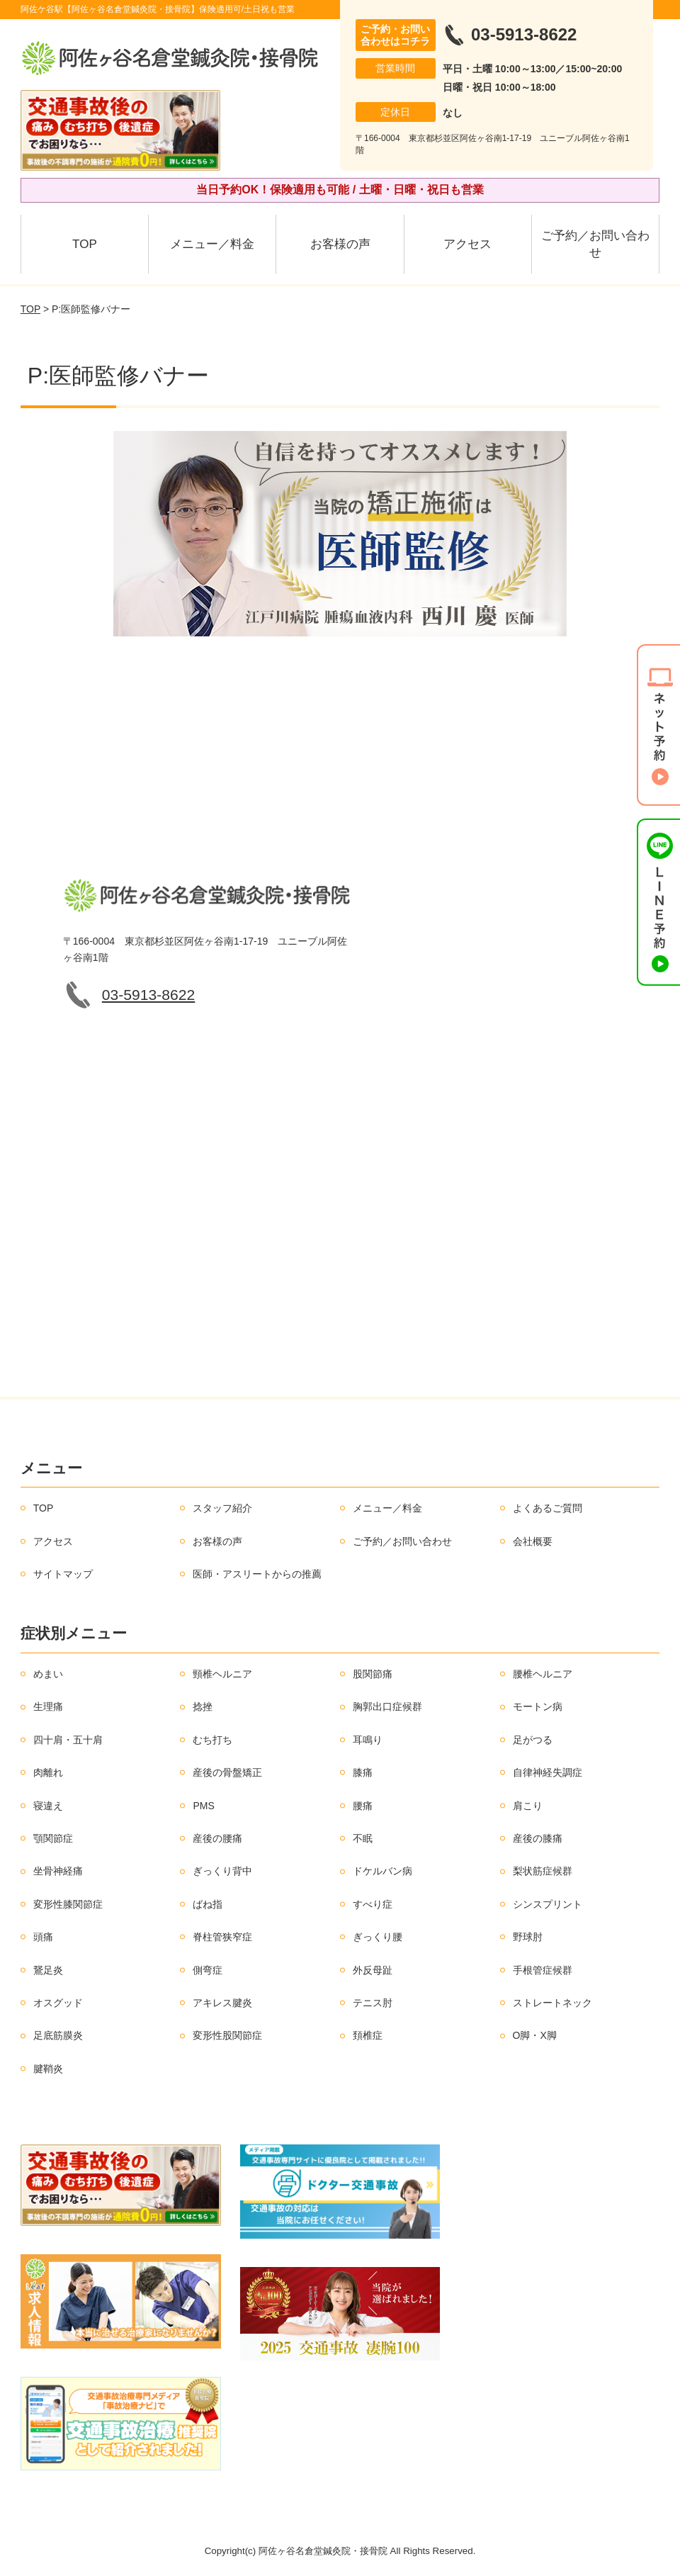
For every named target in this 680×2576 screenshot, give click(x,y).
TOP (84, 244)
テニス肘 (372, 2002)
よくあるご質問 (547, 1508)
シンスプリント (547, 1904)
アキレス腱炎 (222, 2002)
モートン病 (537, 1706)
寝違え (48, 1805)
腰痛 (363, 1805)
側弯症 (207, 1970)
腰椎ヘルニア (542, 1674)
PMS (203, 1805)
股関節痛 (372, 1674)
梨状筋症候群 (542, 1871)
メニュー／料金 (212, 244)
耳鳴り (367, 1739)
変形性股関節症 (227, 2035)
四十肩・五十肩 (68, 1739)
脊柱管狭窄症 (222, 1936)
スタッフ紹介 (222, 1508)
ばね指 (207, 1904)
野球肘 (528, 1936)
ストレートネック (552, 2002)
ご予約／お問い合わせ (595, 244)
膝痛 (363, 1772)
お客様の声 (340, 244)
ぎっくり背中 (222, 1871)
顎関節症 (53, 1838)
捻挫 (202, 1706)
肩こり (528, 1805)
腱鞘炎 (48, 2068)
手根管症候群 (542, 1970)
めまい (48, 1674)
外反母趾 (372, 1970)
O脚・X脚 (535, 2035)
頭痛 (43, 1936)
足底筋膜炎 (58, 2035)
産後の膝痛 (537, 1838)
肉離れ (48, 1772)
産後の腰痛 (217, 1838)
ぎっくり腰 (377, 1936)
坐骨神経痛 (58, 1871)
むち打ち (212, 1739)
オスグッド (58, 2002)
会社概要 (532, 1541)
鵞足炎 (48, 1970)
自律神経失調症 (547, 1772)
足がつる (532, 1739)
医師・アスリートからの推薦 (257, 1574)
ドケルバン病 (382, 1871)
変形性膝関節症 (68, 1904)
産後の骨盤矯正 (227, 1772)
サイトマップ (63, 1574)
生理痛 (48, 1706)
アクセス (467, 244)
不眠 (363, 1838)
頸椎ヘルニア (222, 1674)
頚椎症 (367, 2035)
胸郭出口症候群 (387, 1706)
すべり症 (372, 1904)
